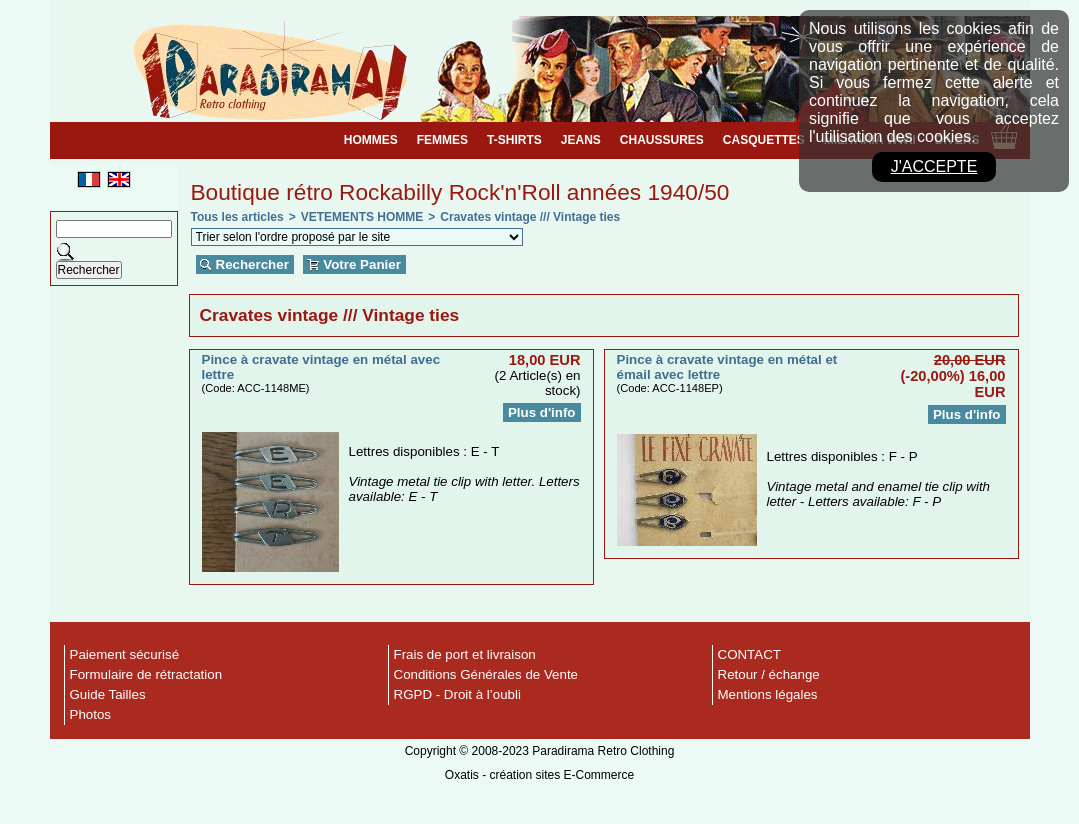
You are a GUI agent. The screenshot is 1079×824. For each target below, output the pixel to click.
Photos (91, 714)
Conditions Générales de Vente (486, 674)
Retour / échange (769, 674)
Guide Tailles (108, 694)
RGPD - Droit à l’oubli (457, 694)
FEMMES (442, 140)
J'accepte (934, 166)
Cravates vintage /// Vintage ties (530, 217)
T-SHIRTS (514, 140)
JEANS (581, 140)
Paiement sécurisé (125, 654)
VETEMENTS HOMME (362, 217)
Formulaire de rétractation (146, 674)
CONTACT (749, 654)
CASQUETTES (764, 140)
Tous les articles (237, 217)
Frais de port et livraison (465, 654)
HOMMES (371, 140)
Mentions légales (768, 694)
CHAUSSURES (662, 140)
